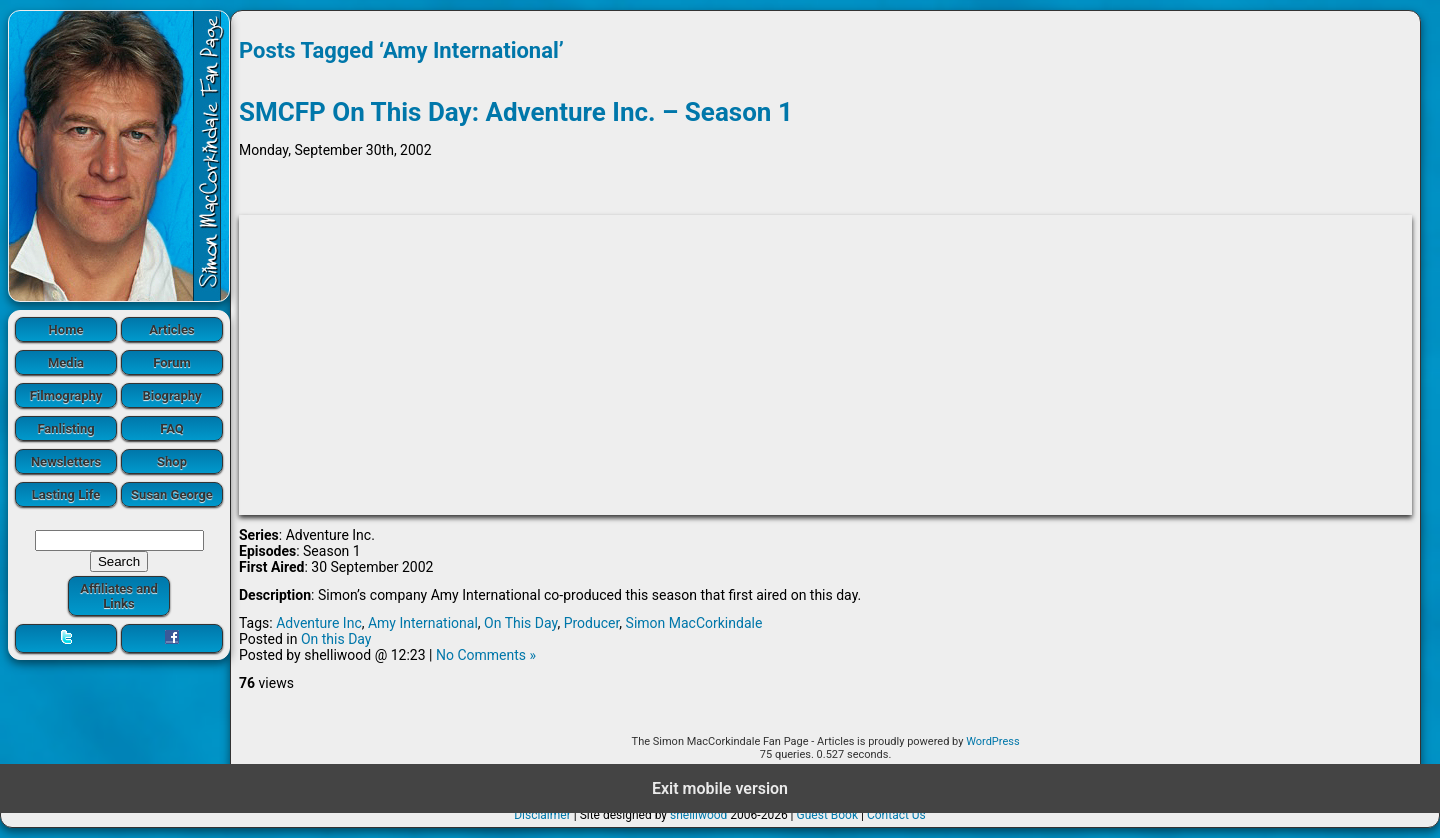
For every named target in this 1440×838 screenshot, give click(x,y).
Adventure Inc (319, 623)
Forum (172, 362)
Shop (172, 461)
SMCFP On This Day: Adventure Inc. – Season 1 (516, 112)
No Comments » (486, 655)
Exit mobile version (720, 788)
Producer (592, 623)
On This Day (520, 623)
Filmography (66, 395)
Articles (172, 329)
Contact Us (896, 815)
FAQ (172, 428)
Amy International (423, 623)
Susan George (172, 494)
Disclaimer (542, 815)
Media (66, 362)
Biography (171, 395)
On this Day (336, 639)
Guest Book (828, 815)
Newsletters (66, 461)
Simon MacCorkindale (694, 623)
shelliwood (698, 815)
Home (66, 329)
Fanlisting (65, 428)
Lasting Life (66, 494)
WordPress (992, 741)
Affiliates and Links (119, 596)
